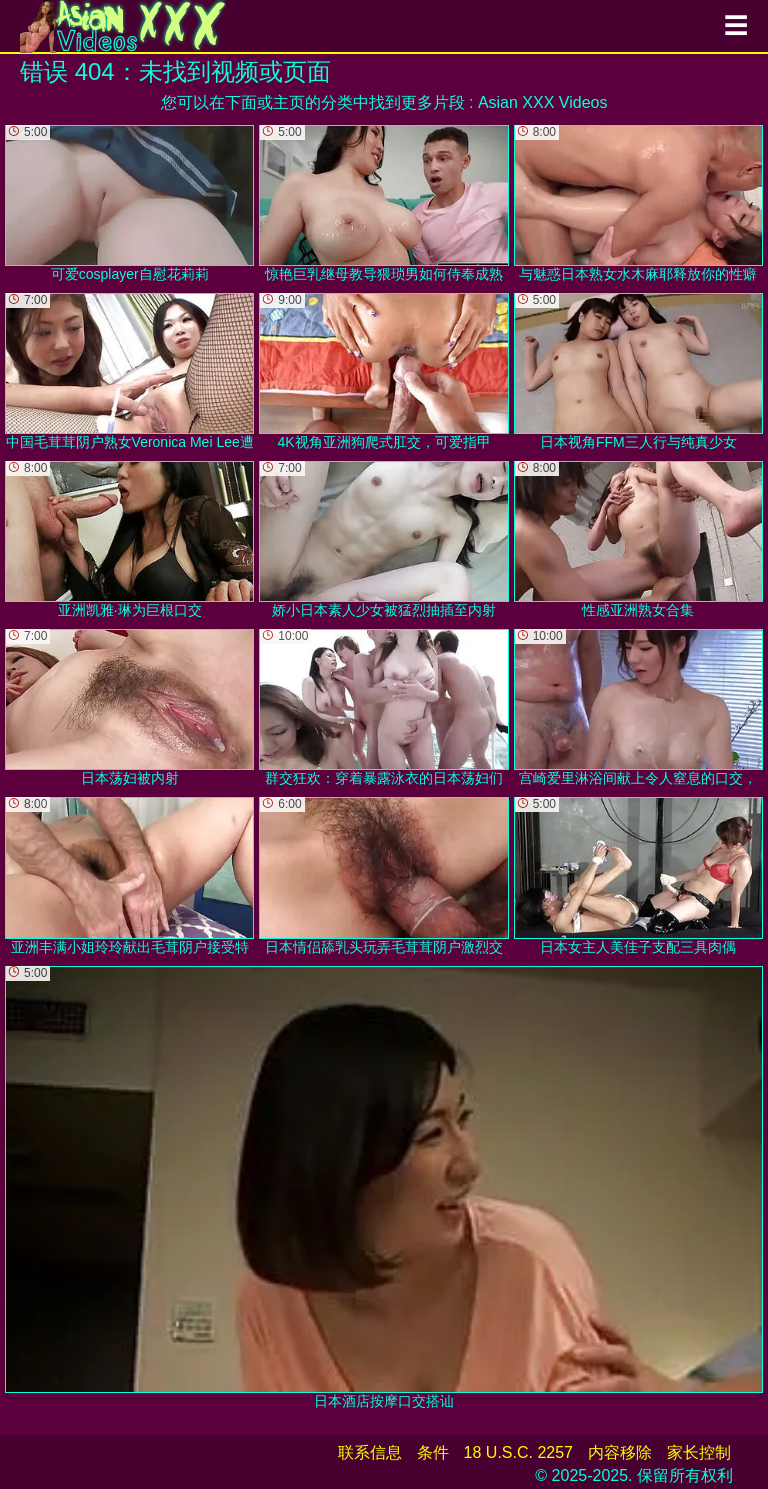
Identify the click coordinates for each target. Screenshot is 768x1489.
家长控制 (699, 1452)
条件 (433, 1452)
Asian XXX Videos (543, 102)
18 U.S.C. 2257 (518, 1452)
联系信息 (370, 1452)
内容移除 (620, 1452)
